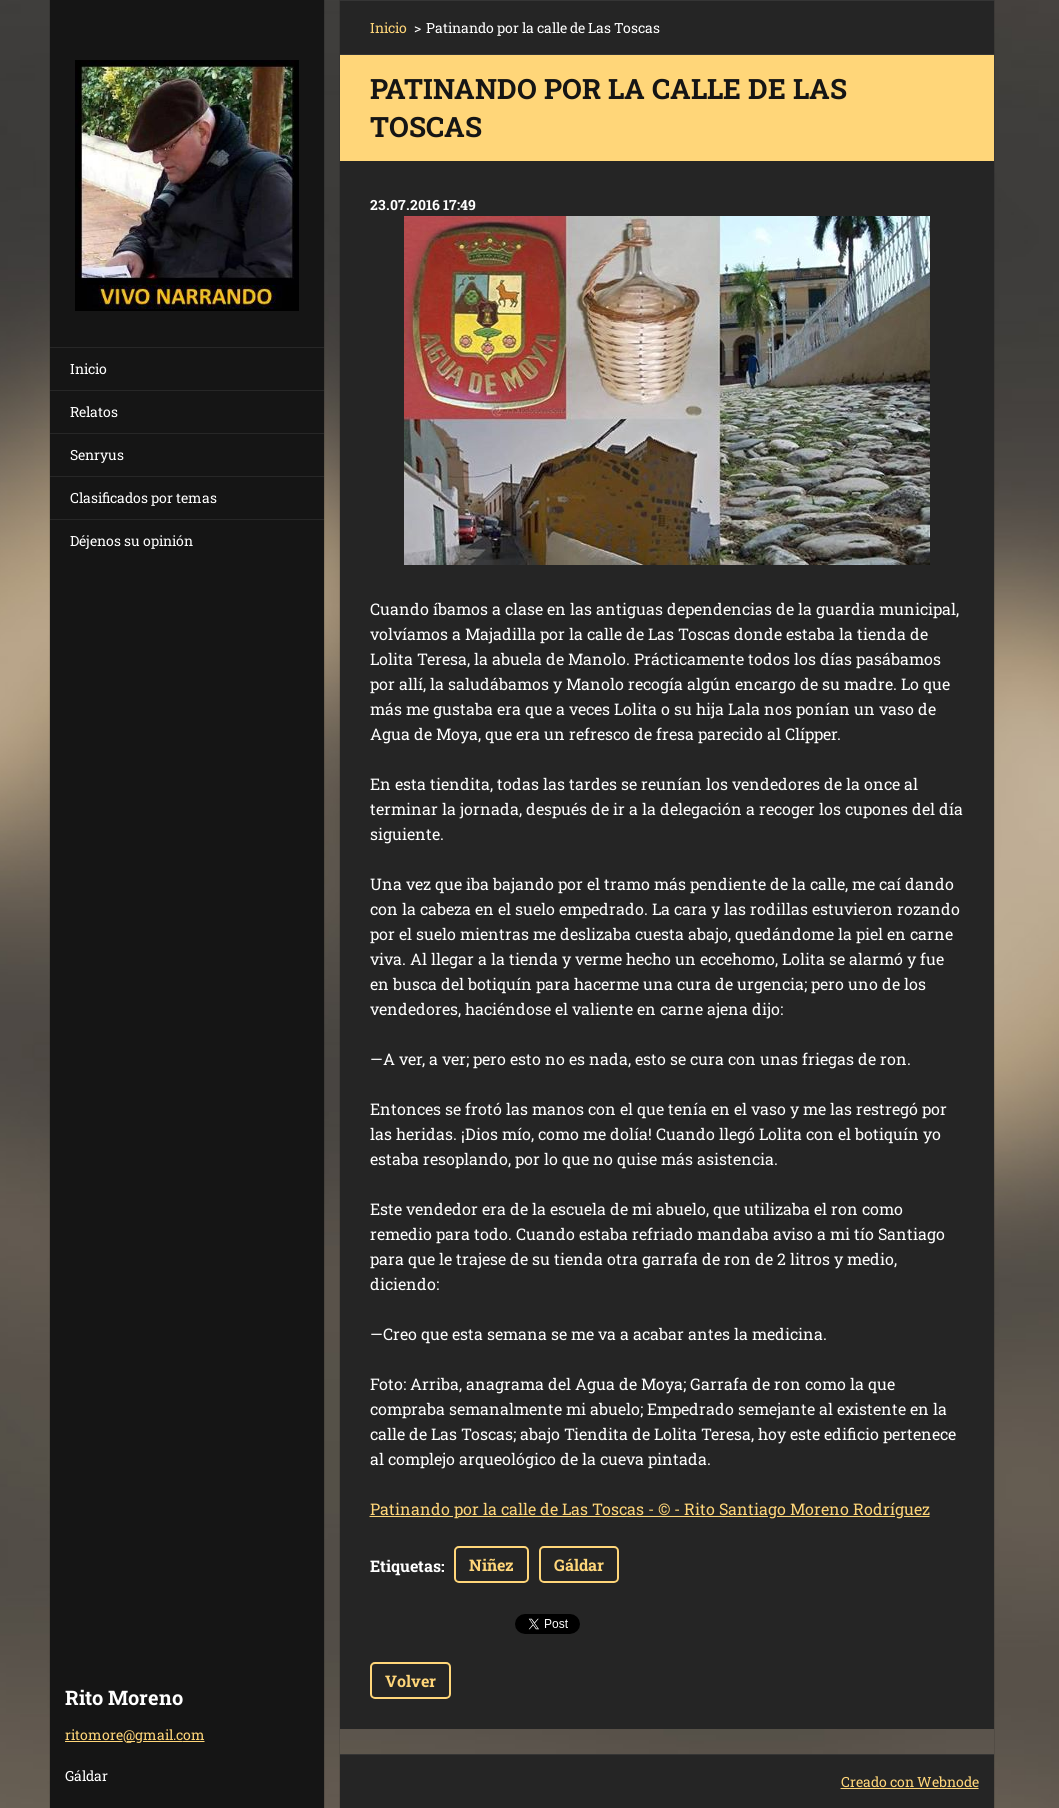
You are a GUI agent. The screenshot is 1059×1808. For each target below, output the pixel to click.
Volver (410, 1680)
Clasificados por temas (143, 497)
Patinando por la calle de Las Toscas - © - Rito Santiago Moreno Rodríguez (650, 1508)
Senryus (97, 454)
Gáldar (579, 1564)
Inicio (88, 368)
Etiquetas (405, 1565)
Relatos (94, 411)
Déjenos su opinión (131, 540)
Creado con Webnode (910, 1781)
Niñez (491, 1564)
